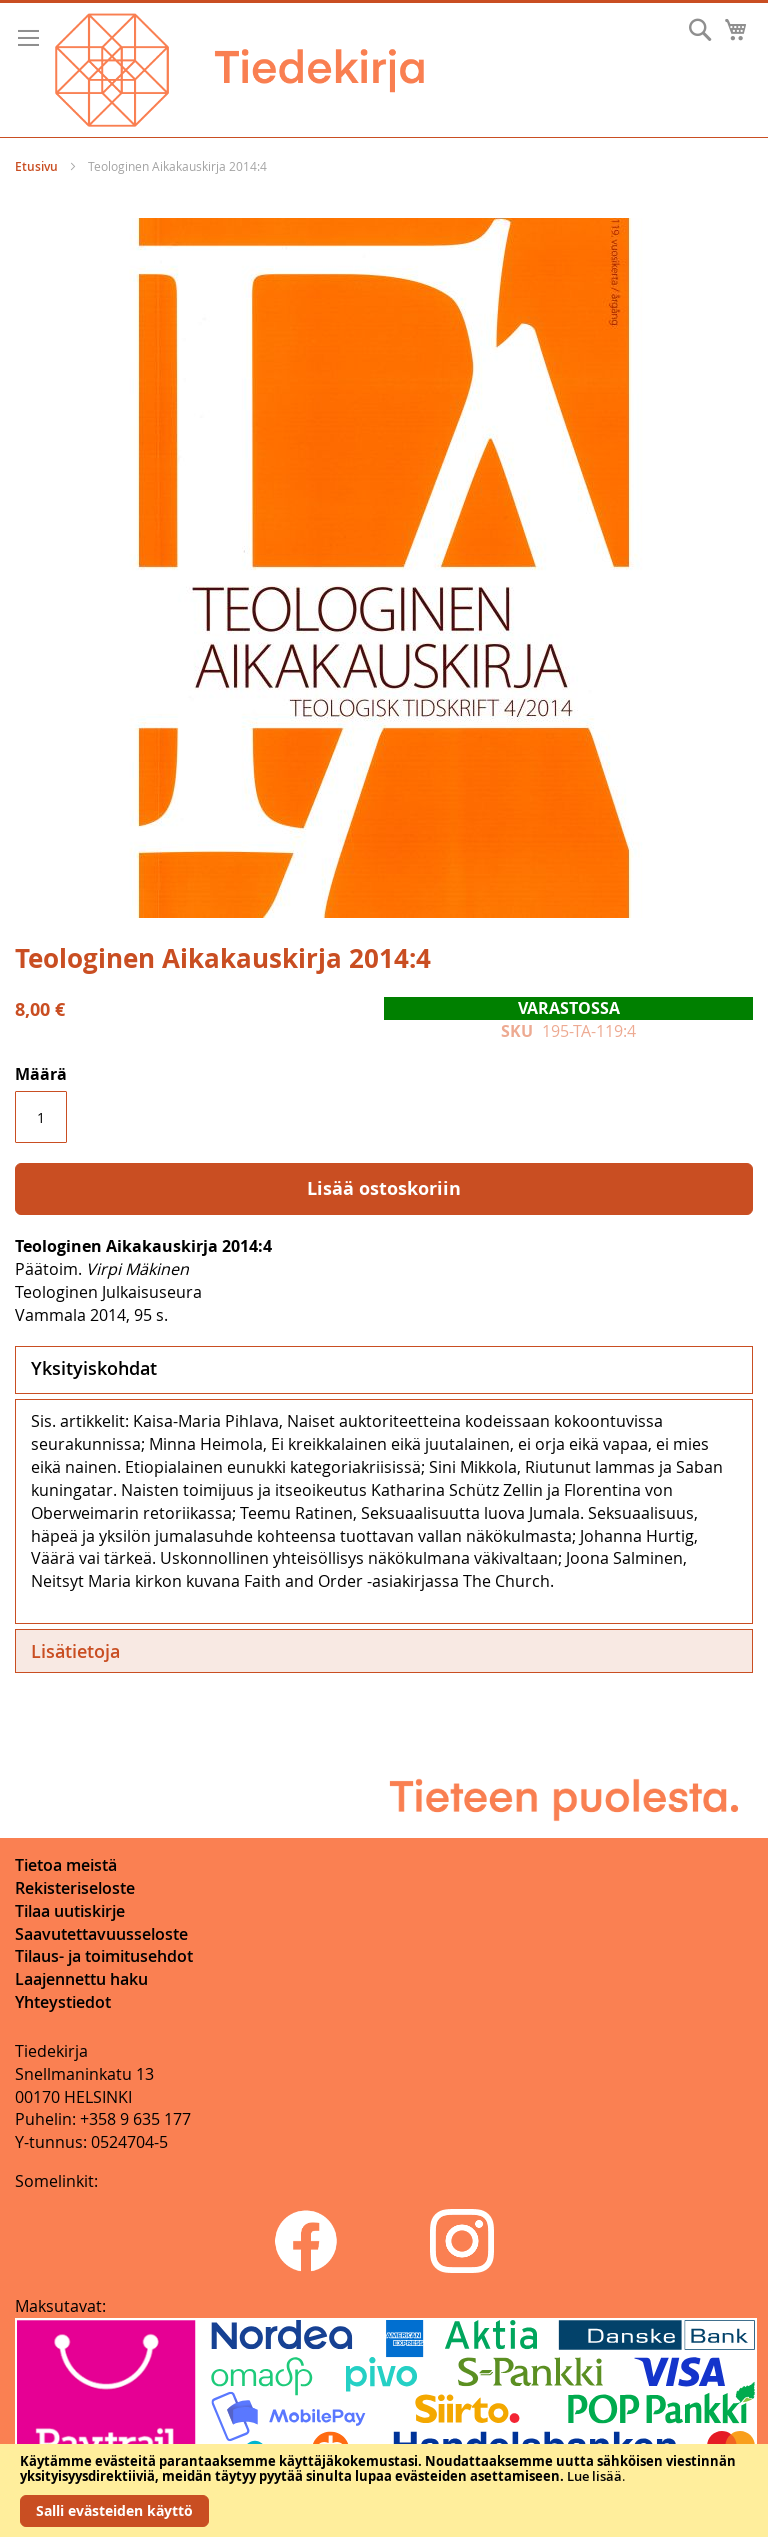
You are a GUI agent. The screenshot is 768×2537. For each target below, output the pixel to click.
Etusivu (36, 166)
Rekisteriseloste (75, 1888)
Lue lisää (594, 2476)
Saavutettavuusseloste (101, 1934)
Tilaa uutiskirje (70, 1911)
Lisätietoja (75, 1651)
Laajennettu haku (81, 1979)
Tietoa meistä (66, 1865)
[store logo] (239, 70)
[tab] (384, 1370)
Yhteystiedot (63, 2002)
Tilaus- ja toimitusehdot (104, 1956)
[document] (384, 2490)
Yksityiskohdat (94, 1368)
